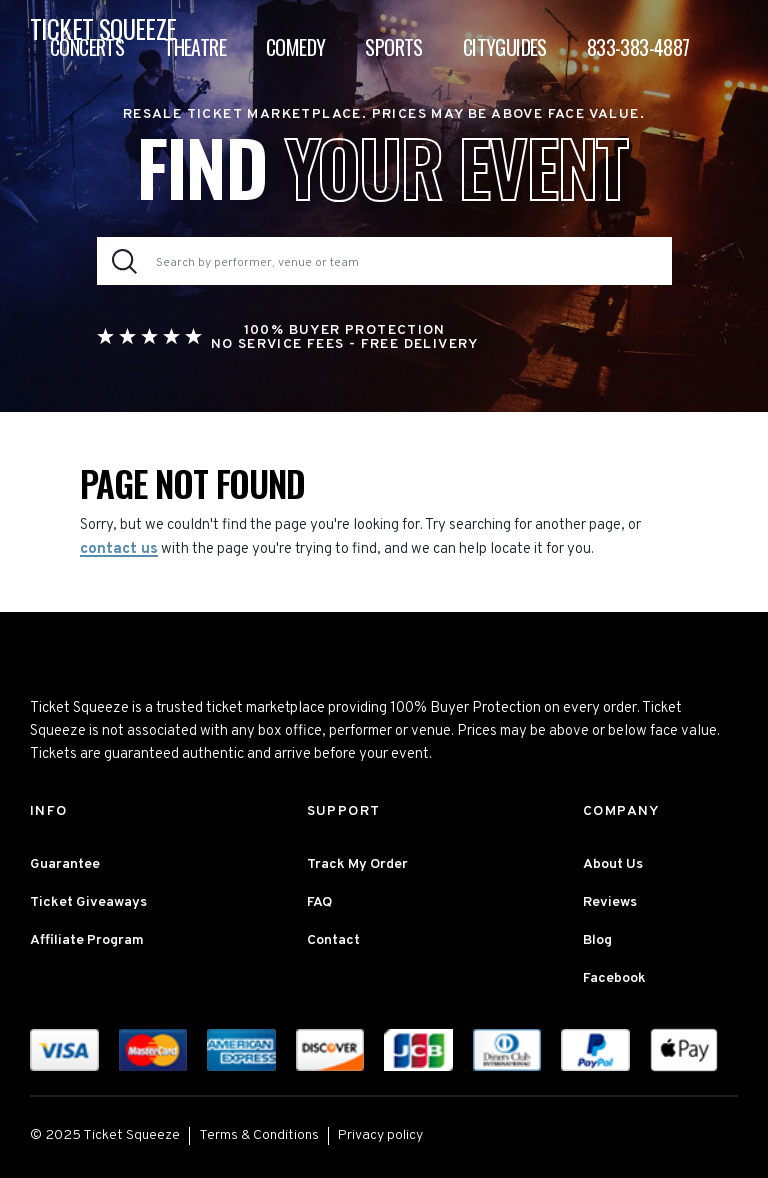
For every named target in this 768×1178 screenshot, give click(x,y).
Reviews (610, 902)
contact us (119, 549)
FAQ (319, 902)
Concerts (87, 47)
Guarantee (65, 864)
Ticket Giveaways (88, 902)
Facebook (614, 978)
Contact (333, 940)
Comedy (295, 47)
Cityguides (505, 47)
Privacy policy (380, 1135)
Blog (597, 940)
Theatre (195, 47)
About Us (613, 864)
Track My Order (357, 864)
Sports (393, 47)
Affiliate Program (87, 940)
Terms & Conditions (259, 1135)
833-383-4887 (638, 47)
